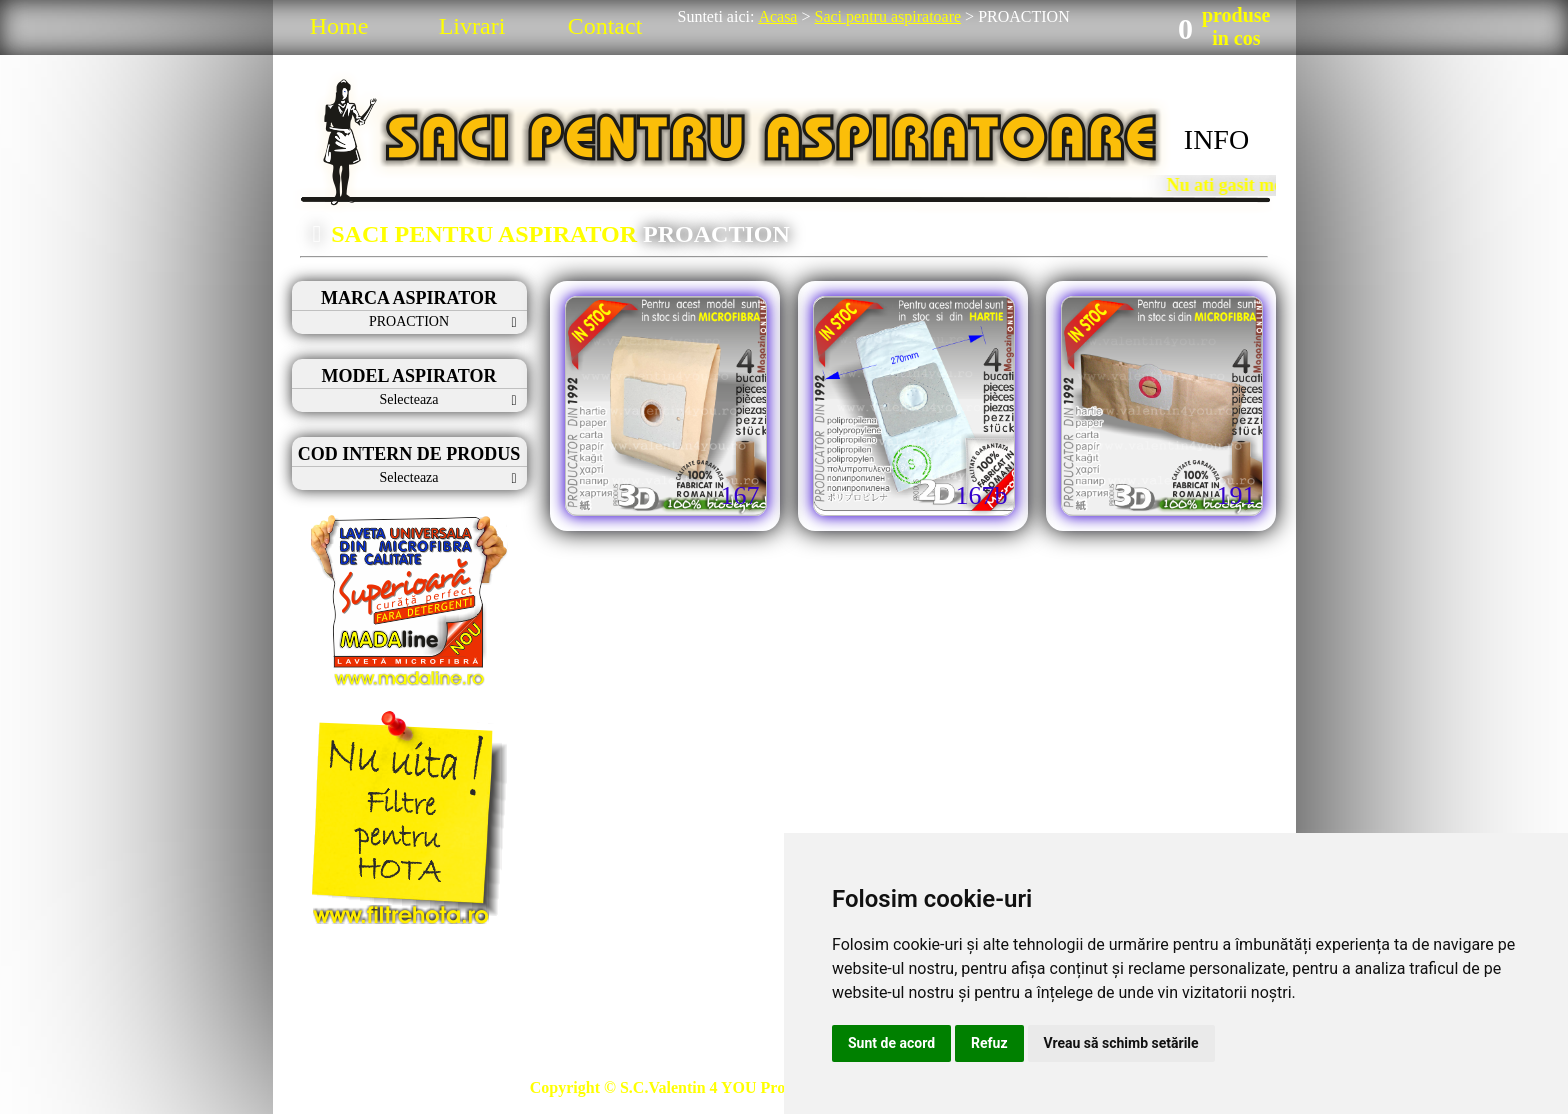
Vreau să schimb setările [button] (1121, 1043)
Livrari (472, 26)
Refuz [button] (989, 1043)
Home (339, 26)
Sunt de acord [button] (891, 1043)
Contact (605, 26)
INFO (1216, 139)
